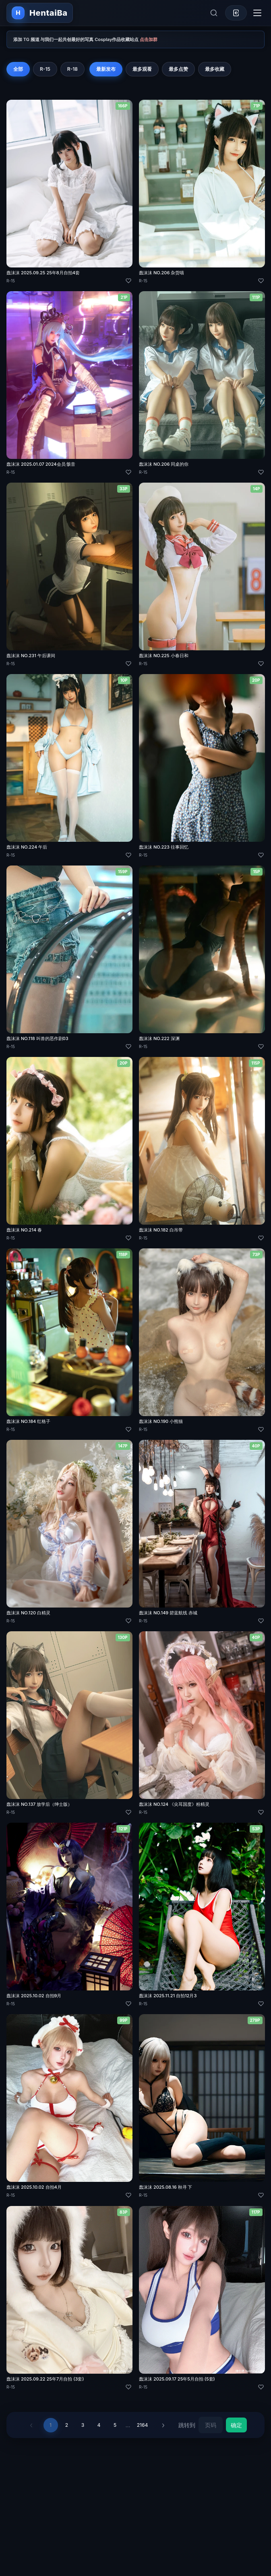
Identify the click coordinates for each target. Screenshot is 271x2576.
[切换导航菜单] (257, 13)
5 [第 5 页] (115, 2425)
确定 (236, 2425)
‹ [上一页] (31, 2425)
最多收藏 (214, 69)
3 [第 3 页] (83, 2425)
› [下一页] (163, 2425)
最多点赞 (178, 69)
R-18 (72, 69)
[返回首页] (39, 13)
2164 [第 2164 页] (142, 2425)
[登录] (236, 13)
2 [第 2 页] (66, 2425)
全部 (18, 69)
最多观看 (142, 69)
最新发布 (106, 69)
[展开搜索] (214, 13)
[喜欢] (128, 281)
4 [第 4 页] (99, 2425)
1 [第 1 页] (51, 2425)
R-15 (45, 69)
